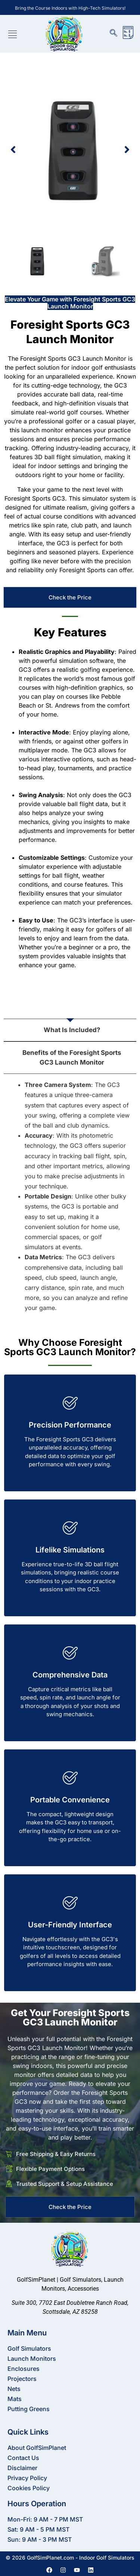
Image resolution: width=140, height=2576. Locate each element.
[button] (13, 149)
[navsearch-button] (117, 33)
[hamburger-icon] (12, 35)
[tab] (70, 1007)
